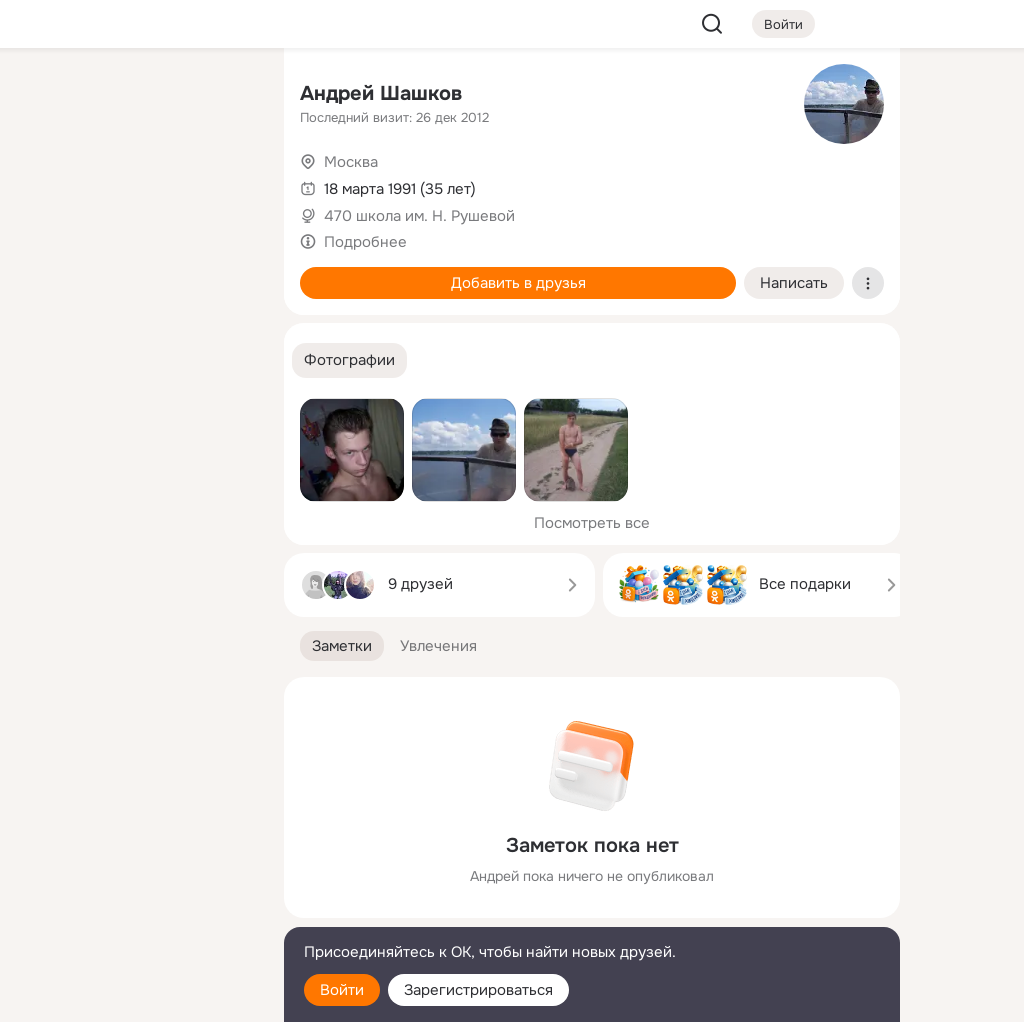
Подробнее (365, 242)
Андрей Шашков (381, 93)
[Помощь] (48, 360)
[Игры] (224, 272)
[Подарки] (48, 272)
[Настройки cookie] (136, 995)
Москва (351, 162)
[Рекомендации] (136, 360)
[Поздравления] (136, 272)
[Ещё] (136, 867)
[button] (349, 360)
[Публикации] (48, 184)
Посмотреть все (592, 523)
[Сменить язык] (136, 910)
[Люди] (136, 184)
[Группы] (224, 96)
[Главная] (48, 96)
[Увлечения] (136, 96)
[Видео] (224, 184)
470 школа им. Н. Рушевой (419, 216)
